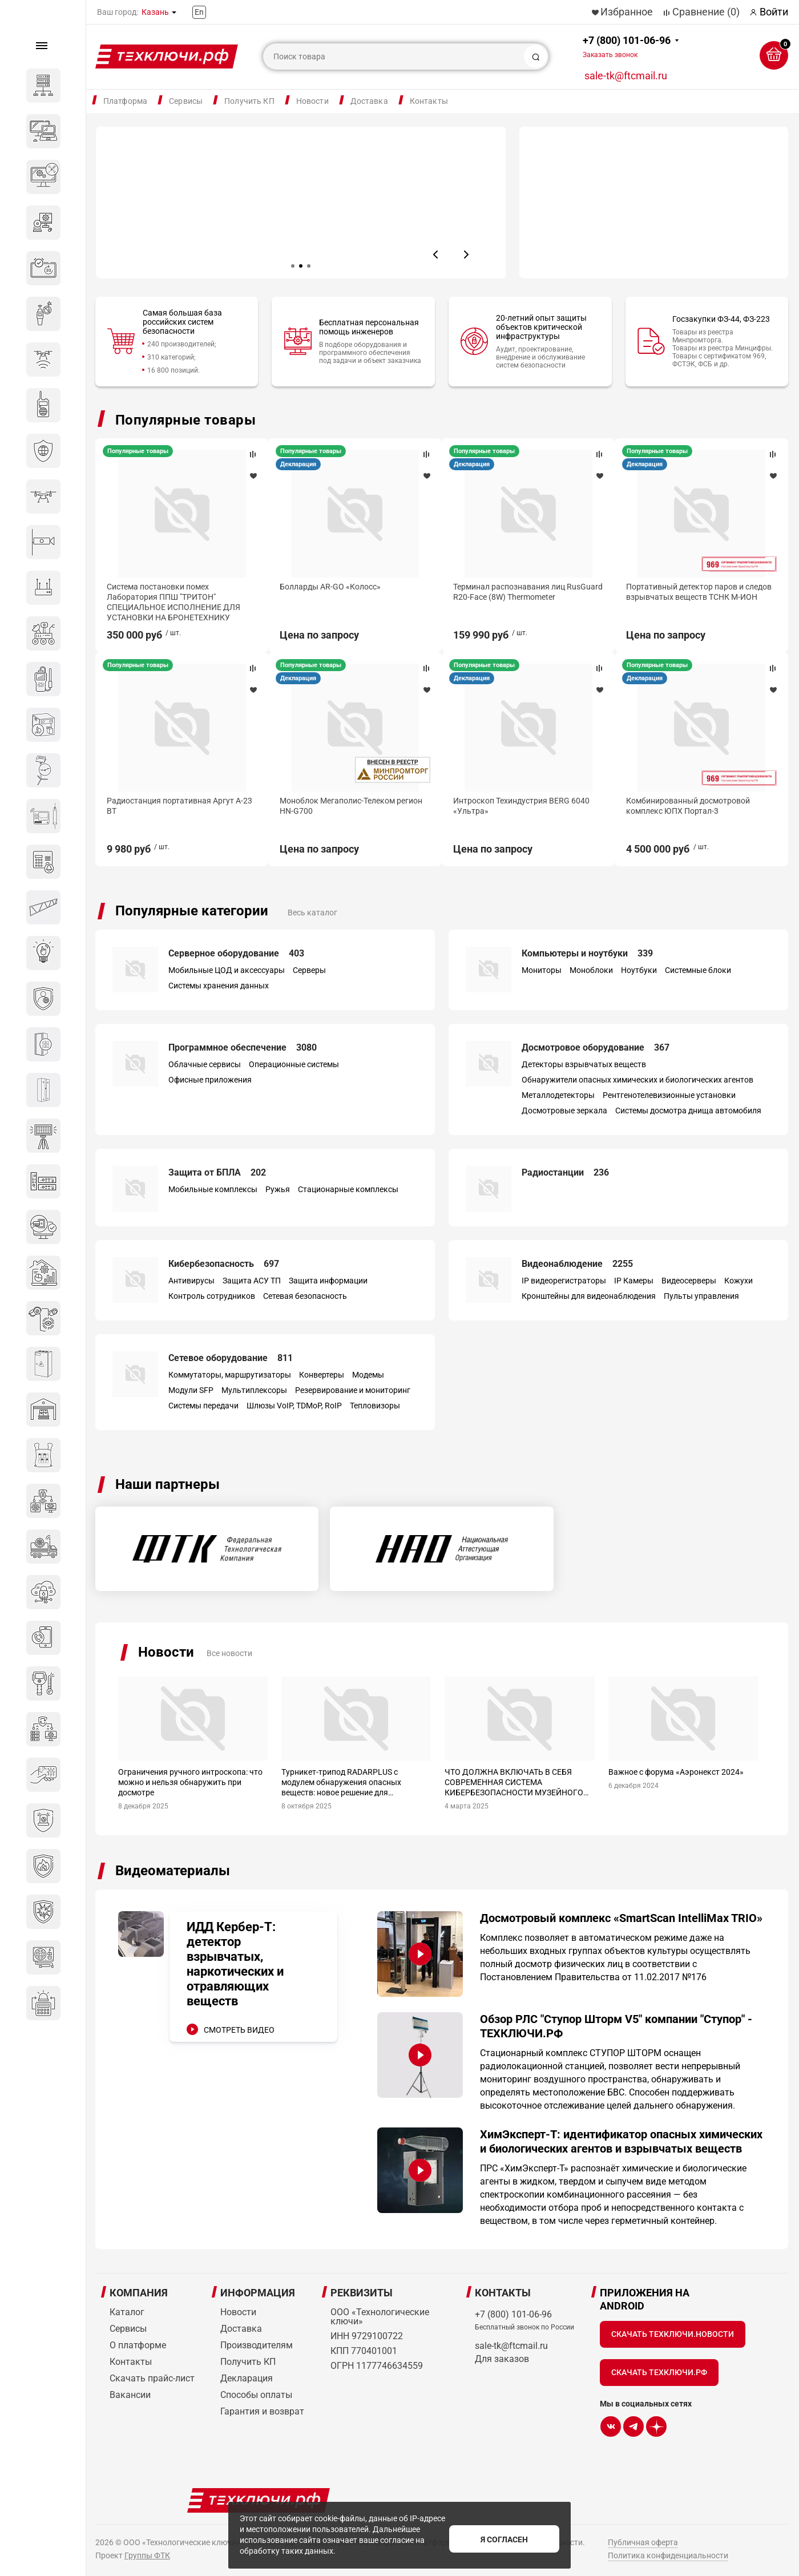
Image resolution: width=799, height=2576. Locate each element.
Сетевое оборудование (230, 1357)
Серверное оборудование (236, 952)
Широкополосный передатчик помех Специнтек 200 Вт (352, 591)
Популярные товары (185, 419)
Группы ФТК (147, 2554)
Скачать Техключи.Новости (672, 2333)
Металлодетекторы (558, 1094)
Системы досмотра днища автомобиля (688, 1110)
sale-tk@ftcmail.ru (625, 76)
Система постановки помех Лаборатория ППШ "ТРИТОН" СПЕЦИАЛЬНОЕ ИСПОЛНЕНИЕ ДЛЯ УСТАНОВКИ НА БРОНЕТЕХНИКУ (525, 602)
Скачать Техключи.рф (659, 2371)
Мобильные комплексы (212, 1188)
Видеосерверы (688, 1280)
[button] (436, 254)
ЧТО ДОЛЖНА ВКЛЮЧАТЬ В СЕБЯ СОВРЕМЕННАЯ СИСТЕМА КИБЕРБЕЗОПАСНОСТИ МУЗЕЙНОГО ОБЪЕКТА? (514, 1782)
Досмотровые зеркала (564, 1110)
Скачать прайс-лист (152, 2377)
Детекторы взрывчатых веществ (584, 1063)
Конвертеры (321, 1374)
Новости (312, 101)
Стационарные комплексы (348, 1188)
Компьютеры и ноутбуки (587, 952)
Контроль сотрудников (211, 1295)
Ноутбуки (639, 969)
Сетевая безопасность (305, 1295)
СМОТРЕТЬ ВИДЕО (239, 2029)
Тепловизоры (375, 1405)
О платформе (138, 2344)
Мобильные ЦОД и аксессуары (226, 969)
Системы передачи (203, 1405)
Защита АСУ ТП (252, 1280)
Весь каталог (312, 911)
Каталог (127, 2311)
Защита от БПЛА (217, 1171)
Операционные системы (294, 1063)
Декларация (653, 463)
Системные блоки (698, 969)
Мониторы (542, 969)
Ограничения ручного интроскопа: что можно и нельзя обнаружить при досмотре (190, 1781)
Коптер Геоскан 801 (319, 811)
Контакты (429, 101)
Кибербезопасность (223, 1263)
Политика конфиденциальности (668, 2554)
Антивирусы (191, 1280)
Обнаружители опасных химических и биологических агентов (637, 1079)
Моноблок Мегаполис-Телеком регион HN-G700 (692, 816)
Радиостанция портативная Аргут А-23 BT (522, 816)
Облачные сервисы (204, 1063)
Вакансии (130, 2394)
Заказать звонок (610, 55)
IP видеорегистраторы (564, 1280)
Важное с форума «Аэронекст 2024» (676, 1771)
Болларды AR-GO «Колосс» (685, 586)
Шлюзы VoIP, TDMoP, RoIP (294, 1405)
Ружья (277, 1188)
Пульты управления (701, 1295)
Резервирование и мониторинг (352, 1389)
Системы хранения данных (218, 985)
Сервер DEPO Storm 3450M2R (161, 586)
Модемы (368, 1374)
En (199, 12)
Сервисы (186, 101)
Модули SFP (190, 1389)
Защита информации (328, 1280)
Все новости (229, 1653)
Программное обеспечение (242, 1046)
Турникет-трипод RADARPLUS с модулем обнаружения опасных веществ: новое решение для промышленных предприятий (341, 1782)
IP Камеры (633, 1280)
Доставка (369, 101)
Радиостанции (565, 1171)
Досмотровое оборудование (595, 1046)
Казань (155, 12)
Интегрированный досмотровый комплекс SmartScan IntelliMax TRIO (173, 816)
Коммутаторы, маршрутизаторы (229, 1374)
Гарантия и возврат (262, 2410)
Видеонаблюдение (577, 1263)
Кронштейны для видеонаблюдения (589, 1295)
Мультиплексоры (254, 1389)
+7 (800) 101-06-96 (627, 46)
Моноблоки (591, 969)
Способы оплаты (256, 2394)
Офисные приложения (210, 1079)
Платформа (125, 101)
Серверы (309, 969)
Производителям (256, 2344)
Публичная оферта (643, 2541)
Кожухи (738, 1280)
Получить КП (249, 101)
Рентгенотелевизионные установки (669, 1094)
